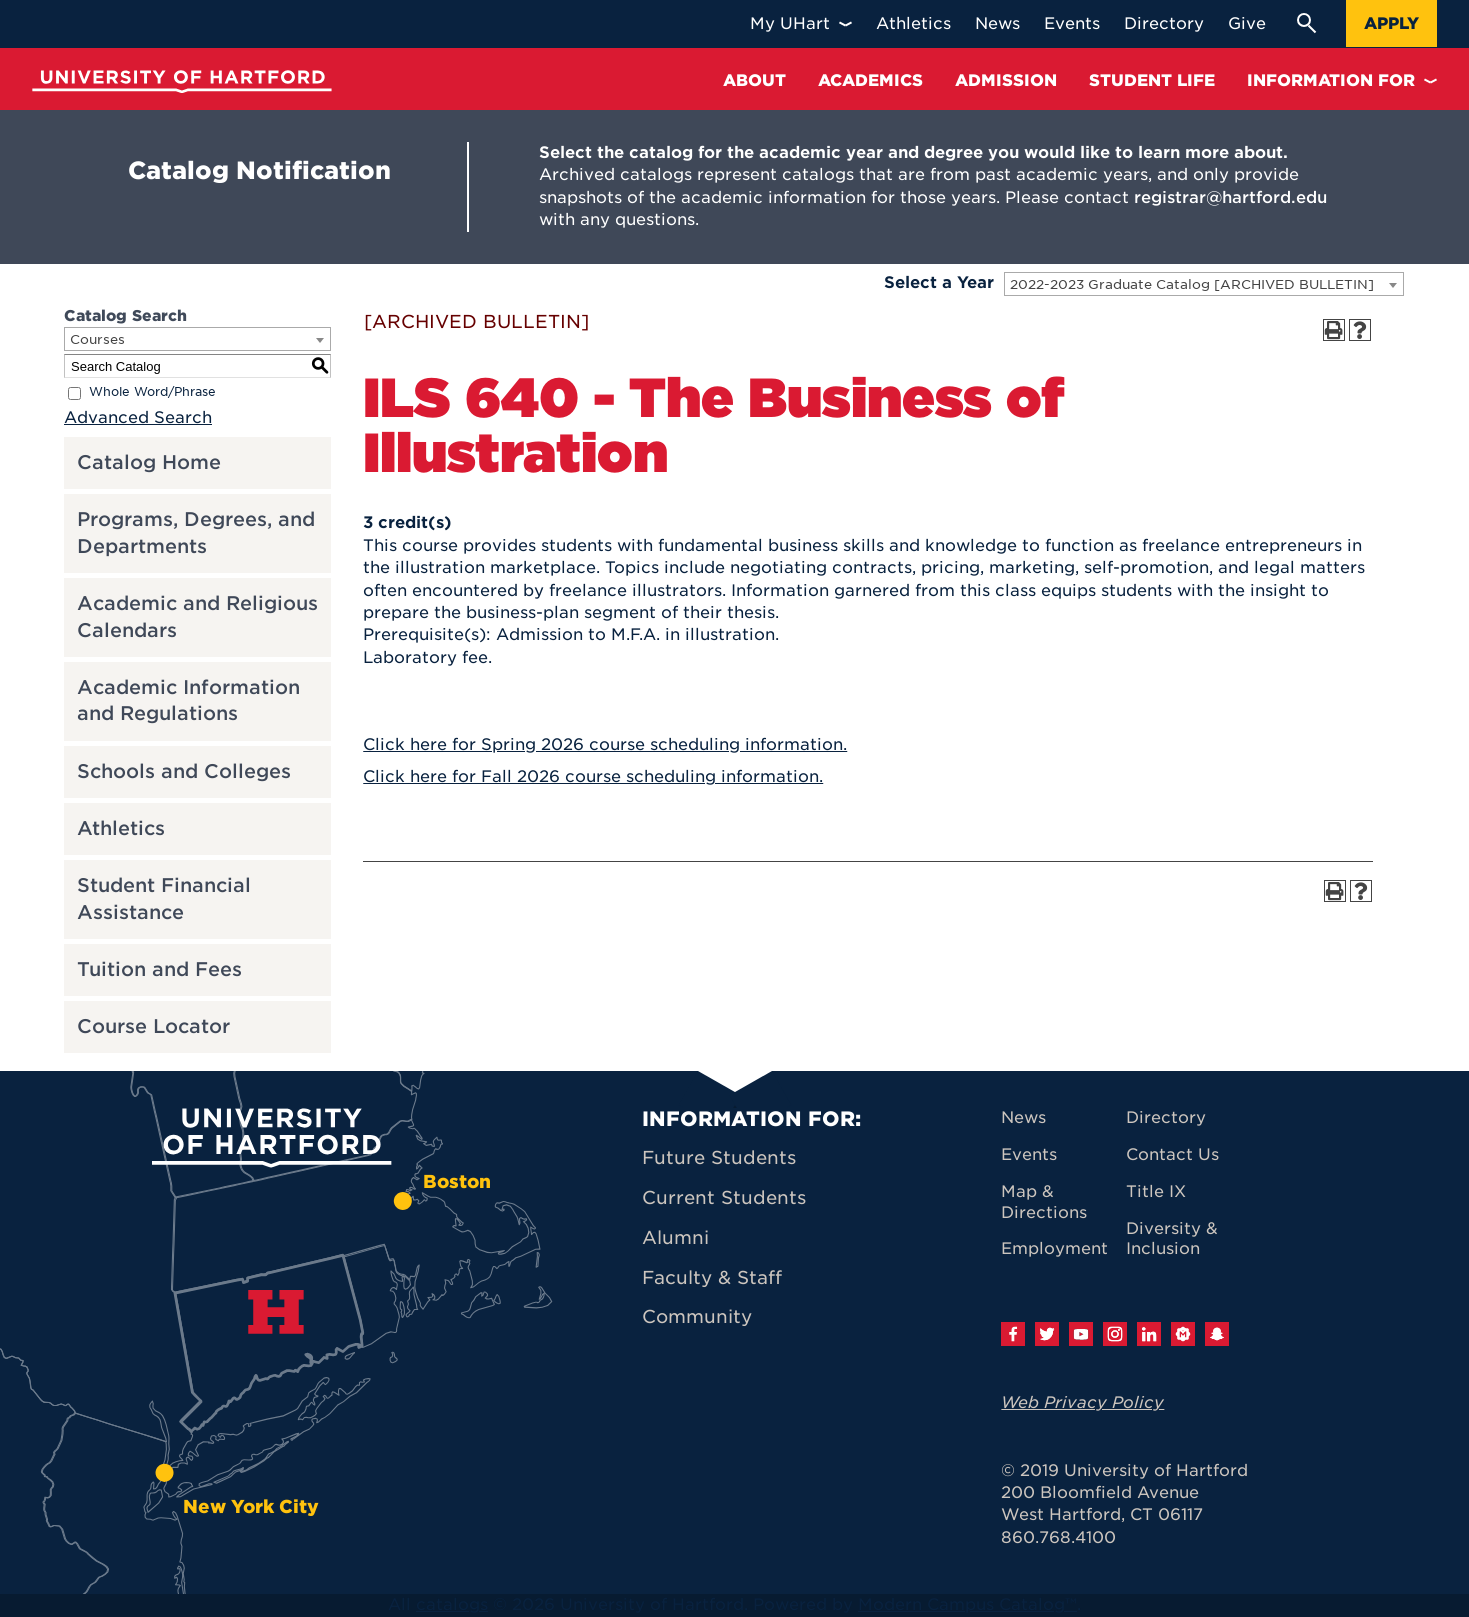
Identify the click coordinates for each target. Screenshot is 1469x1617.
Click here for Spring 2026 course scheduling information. (605, 744)
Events (1029, 1154)
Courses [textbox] (97, 339)
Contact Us (1172, 1154)
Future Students (719, 1157)
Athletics (121, 828)
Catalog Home (149, 462)
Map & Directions (1044, 1202)
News (1023, 1117)
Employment (1054, 1248)
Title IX (1156, 1191)
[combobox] (1204, 284)
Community (697, 1316)
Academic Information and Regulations (188, 701)
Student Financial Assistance (164, 899)
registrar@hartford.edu (1230, 197)
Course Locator (153, 1026)
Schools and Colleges (184, 771)
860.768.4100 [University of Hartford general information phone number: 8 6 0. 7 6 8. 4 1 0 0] (1058, 1537)
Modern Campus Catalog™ (967, 1604)
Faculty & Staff (712, 1277)
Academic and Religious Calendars (197, 617)
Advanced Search (138, 417)
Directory (1166, 1117)
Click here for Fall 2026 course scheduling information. (593, 776)
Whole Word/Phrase (152, 392)
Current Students (724, 1197)
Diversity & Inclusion (1172, 1239)
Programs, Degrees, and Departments (196, 533)
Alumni (675, 1237)
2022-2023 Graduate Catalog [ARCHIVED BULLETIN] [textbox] (1192, 284)
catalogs (452, 1604)
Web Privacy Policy (1082, 1402)
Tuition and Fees (159, 969)
